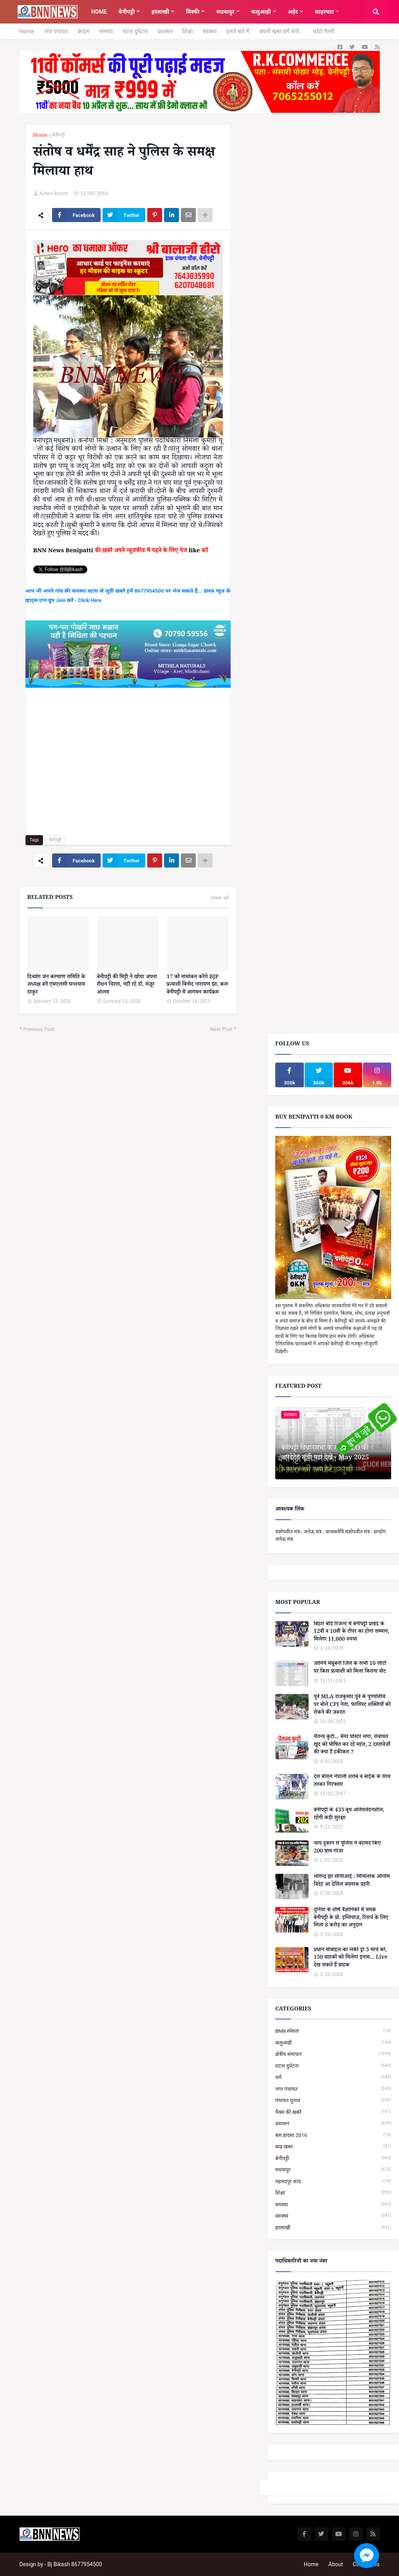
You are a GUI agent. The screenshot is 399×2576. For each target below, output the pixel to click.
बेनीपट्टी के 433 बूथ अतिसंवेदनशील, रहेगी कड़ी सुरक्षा (349, 1814)
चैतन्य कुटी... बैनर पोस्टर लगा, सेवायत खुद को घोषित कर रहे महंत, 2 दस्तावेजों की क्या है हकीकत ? (352, 1745)
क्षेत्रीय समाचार (333, 2054)
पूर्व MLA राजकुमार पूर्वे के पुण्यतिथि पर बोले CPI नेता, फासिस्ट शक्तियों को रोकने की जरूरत (352, 1705)
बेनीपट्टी (58, 136)
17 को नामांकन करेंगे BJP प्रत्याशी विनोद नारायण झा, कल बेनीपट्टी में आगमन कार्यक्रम (197, 985)
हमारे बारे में (237, 31)
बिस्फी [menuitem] (193, 12)
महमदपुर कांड (333, 2181)
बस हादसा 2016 (333, 2135)
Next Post (221, 1029)
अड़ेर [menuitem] (293, 12)
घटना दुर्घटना (135, 31)
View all (220, 897)
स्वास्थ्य (210, 31)
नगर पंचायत (56, 31)
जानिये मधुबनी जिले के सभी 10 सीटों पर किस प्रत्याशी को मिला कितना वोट (350, 1668)
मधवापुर (333, 2169)
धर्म (333, 2077)
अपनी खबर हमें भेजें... (281, 31)
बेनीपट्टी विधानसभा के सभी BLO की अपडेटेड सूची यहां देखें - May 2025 (325, 1453)
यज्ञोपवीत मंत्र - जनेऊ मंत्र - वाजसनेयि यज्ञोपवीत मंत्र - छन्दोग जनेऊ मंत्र (330, 1535)
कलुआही (333, 2042)
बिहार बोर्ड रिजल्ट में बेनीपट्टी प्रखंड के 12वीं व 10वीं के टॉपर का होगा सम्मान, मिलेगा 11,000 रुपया (351, 1632)
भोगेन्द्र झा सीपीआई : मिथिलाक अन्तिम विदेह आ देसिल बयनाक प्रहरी (352, 1881)
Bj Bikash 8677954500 (74, 2564)
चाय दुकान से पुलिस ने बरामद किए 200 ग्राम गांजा (347, 1848)
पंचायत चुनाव (333, 2100)
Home (27, 31)
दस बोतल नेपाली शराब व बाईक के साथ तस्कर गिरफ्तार (352, 1781)
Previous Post (39, 1029)
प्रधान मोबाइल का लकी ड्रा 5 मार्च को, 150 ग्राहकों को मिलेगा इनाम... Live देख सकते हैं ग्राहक (351, 1958)
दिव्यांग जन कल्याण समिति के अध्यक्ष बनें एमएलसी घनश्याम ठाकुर (56, 985)
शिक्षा (187, 31)
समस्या (106, 31)
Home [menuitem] (99, 12)
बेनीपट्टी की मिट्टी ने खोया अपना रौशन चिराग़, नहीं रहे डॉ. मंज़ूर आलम (127, 985)
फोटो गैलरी (323, 31)
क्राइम (84, 31)
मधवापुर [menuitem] (225, 12)
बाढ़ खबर (333, 2146)
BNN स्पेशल (333, 2031)
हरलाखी (333, 2227)
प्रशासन (165, 31)
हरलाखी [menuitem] (160, 12)
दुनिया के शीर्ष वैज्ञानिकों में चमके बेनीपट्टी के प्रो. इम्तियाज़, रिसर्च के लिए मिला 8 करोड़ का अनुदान (351, 1918)
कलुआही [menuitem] (261, 12)
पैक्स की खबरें (333, 2112)
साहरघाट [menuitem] (324, 12)
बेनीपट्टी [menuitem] (127, 12)
